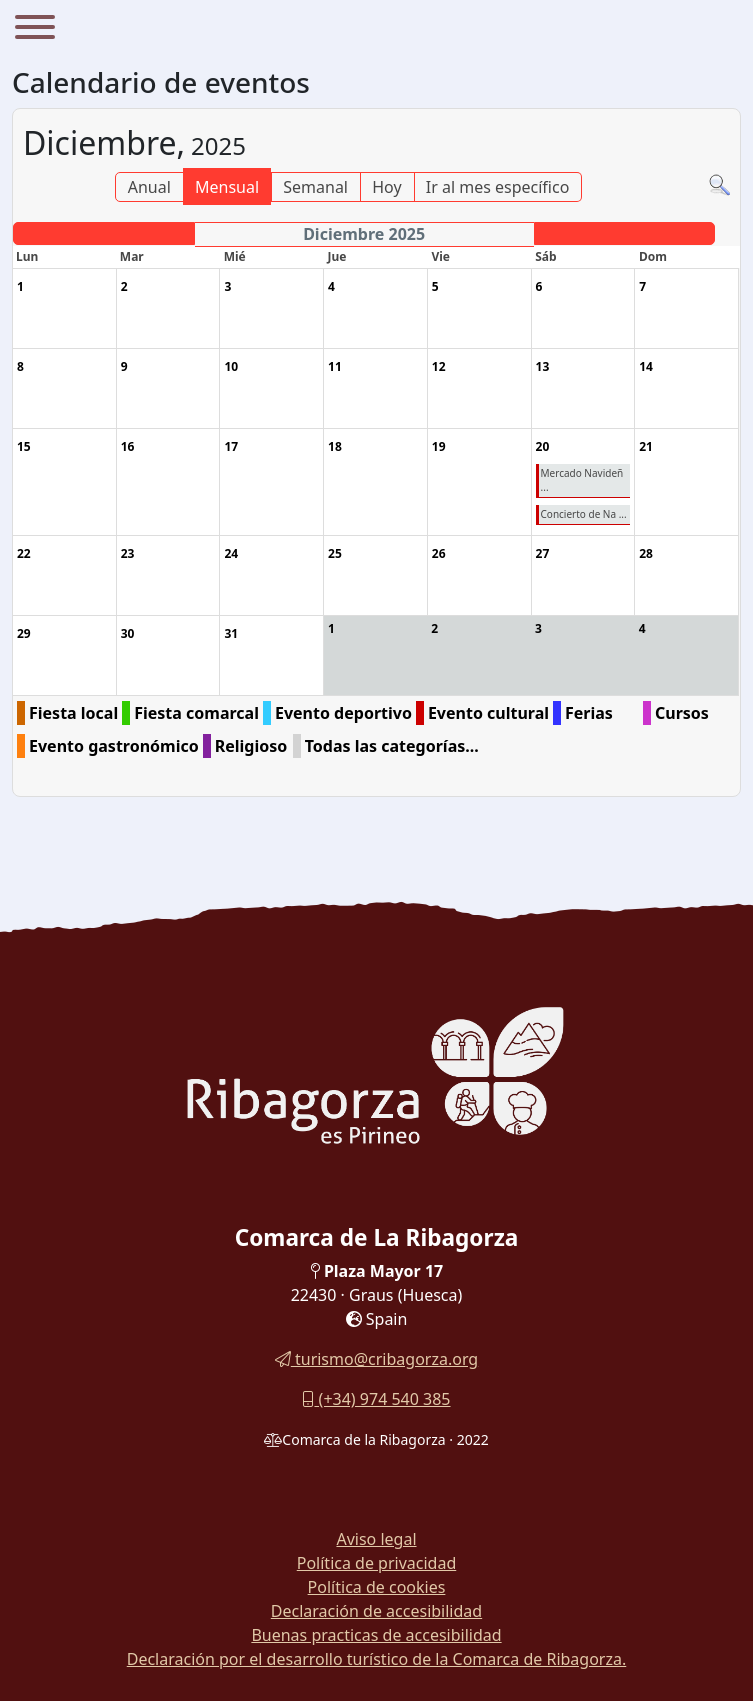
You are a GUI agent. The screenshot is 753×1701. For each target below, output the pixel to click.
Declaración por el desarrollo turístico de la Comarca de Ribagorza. (377, 1659)
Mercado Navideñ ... (582, 480)
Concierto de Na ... (584, 514)
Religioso (251, 746)
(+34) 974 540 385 (376, 1399)
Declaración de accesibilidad (376, 1611)
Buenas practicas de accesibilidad (376, 1635)
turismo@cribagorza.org (376, 1359)
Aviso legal (376, 1539)
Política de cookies (377, 1587)
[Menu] (35, 30)
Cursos (682, 713)
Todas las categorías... (392, 746)
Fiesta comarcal (196, 713)
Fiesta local (73, 713)
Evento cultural (488, 713)
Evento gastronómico (114, 746)
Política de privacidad (377, 1563)
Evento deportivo (343, 713)
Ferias (589, 713)
